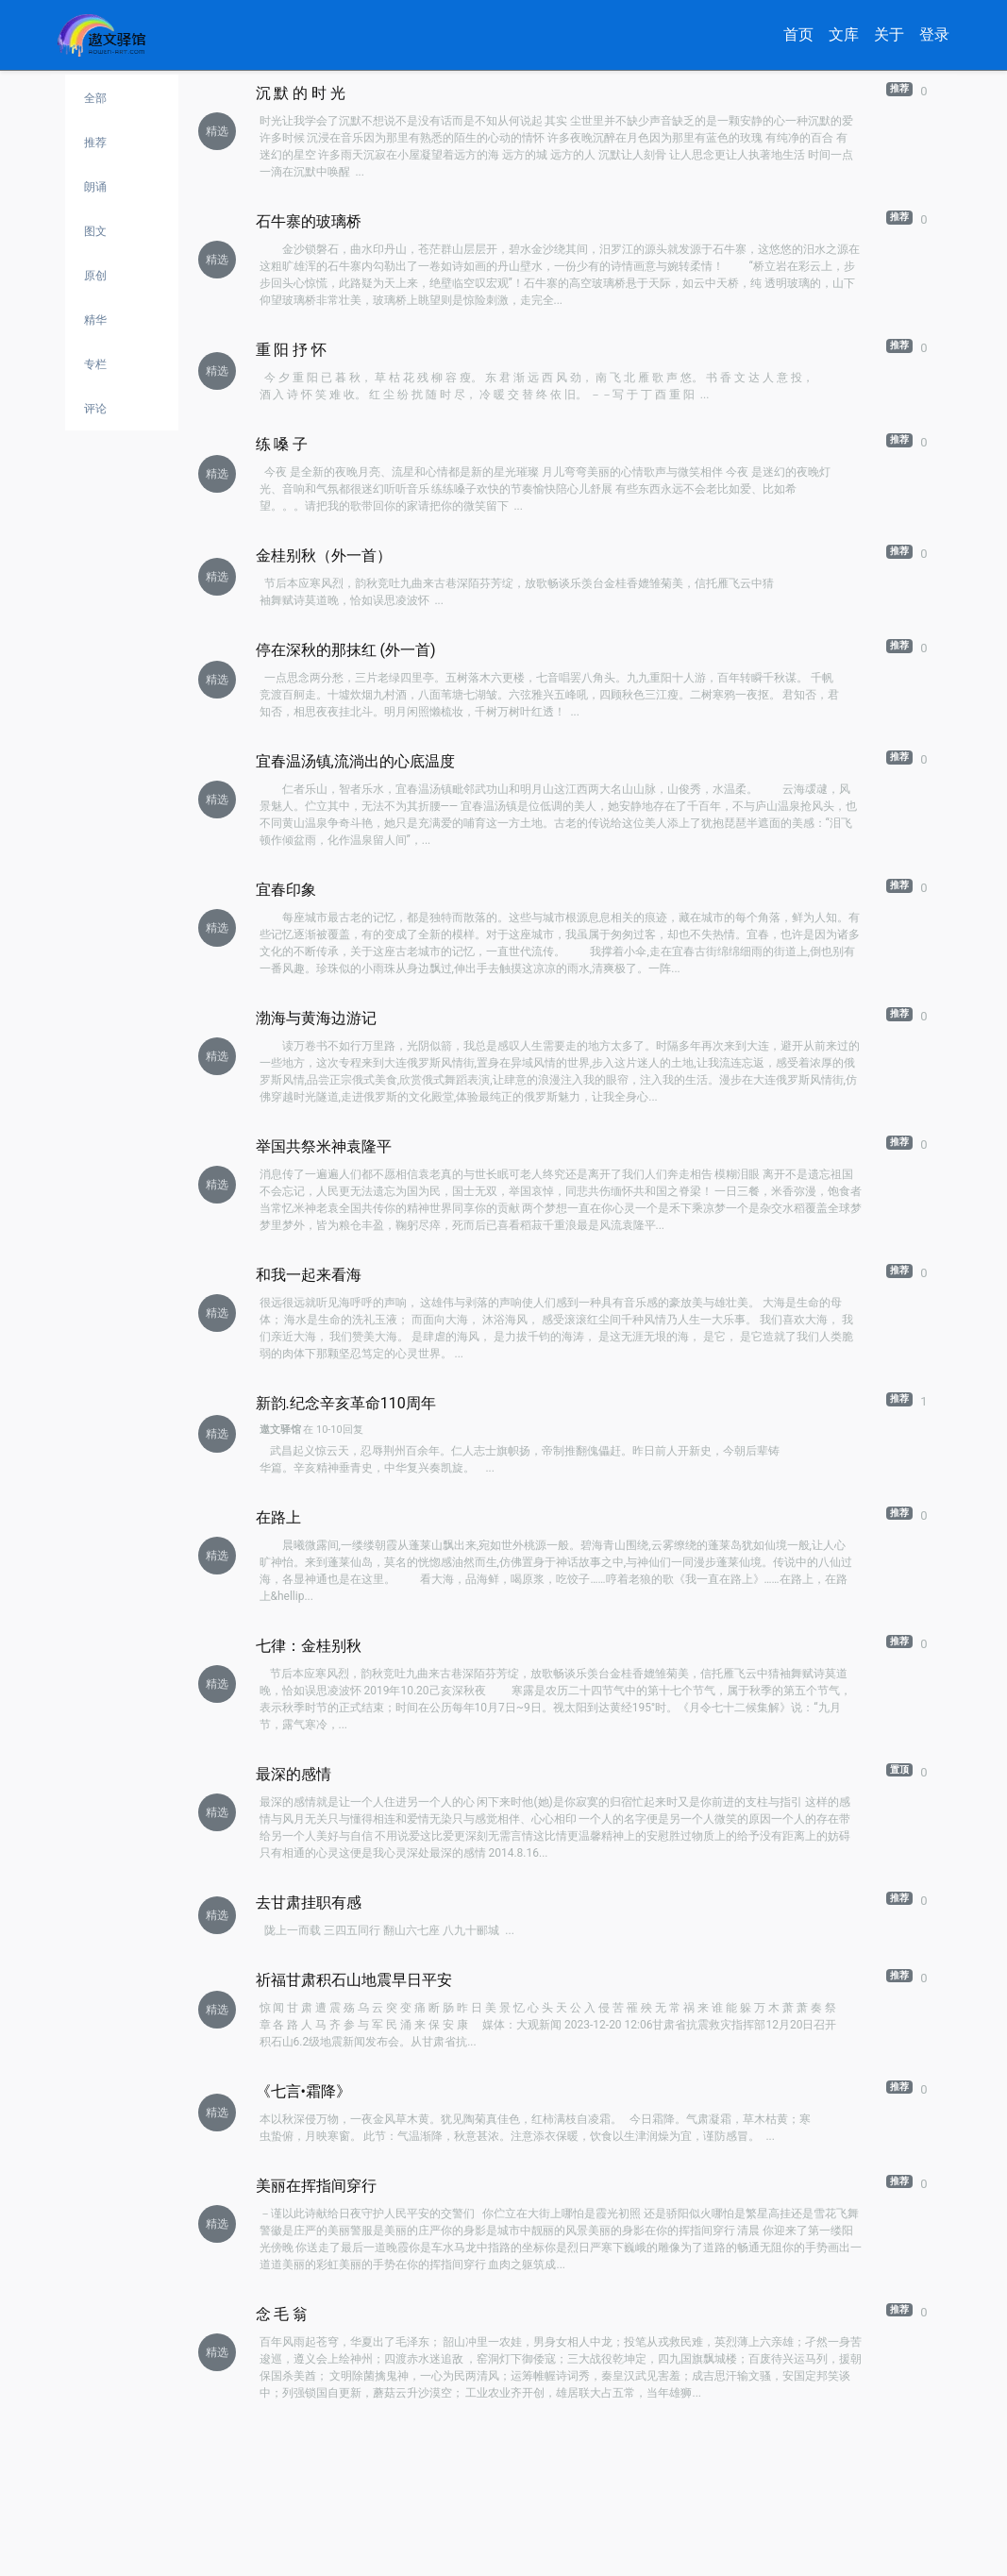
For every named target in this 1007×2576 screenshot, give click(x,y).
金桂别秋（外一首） (324, 555)
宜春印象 (286, 890)
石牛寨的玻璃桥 (308, 221)
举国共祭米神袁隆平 (324, 1146)
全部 (95, 98)
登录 (934, 34)
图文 (95, 231)
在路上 (278, 1517)
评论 (95, 408)
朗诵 (95, 187)
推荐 (95, 142)
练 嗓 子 (282, 444)
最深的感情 (293, 1774)
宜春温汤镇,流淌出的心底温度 (355, 761)
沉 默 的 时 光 (301, 93)
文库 (844, 34)
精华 (95, 320)
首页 (798, 34)
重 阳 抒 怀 (291, 350)
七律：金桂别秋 (308, 1646)
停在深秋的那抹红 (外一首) (346, 650)
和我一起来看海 (308, 1275)
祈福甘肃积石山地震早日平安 (354, 1980)
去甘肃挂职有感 (308, 1902)
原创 (95, 275)
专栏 (95, 364)
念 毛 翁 (282, 2314)
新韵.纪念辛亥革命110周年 (346, 1403)
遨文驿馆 (280, 1429)
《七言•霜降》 (303, 2091)
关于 (889, 34)
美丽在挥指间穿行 (316, 2186)
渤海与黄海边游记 (316, 1018)
